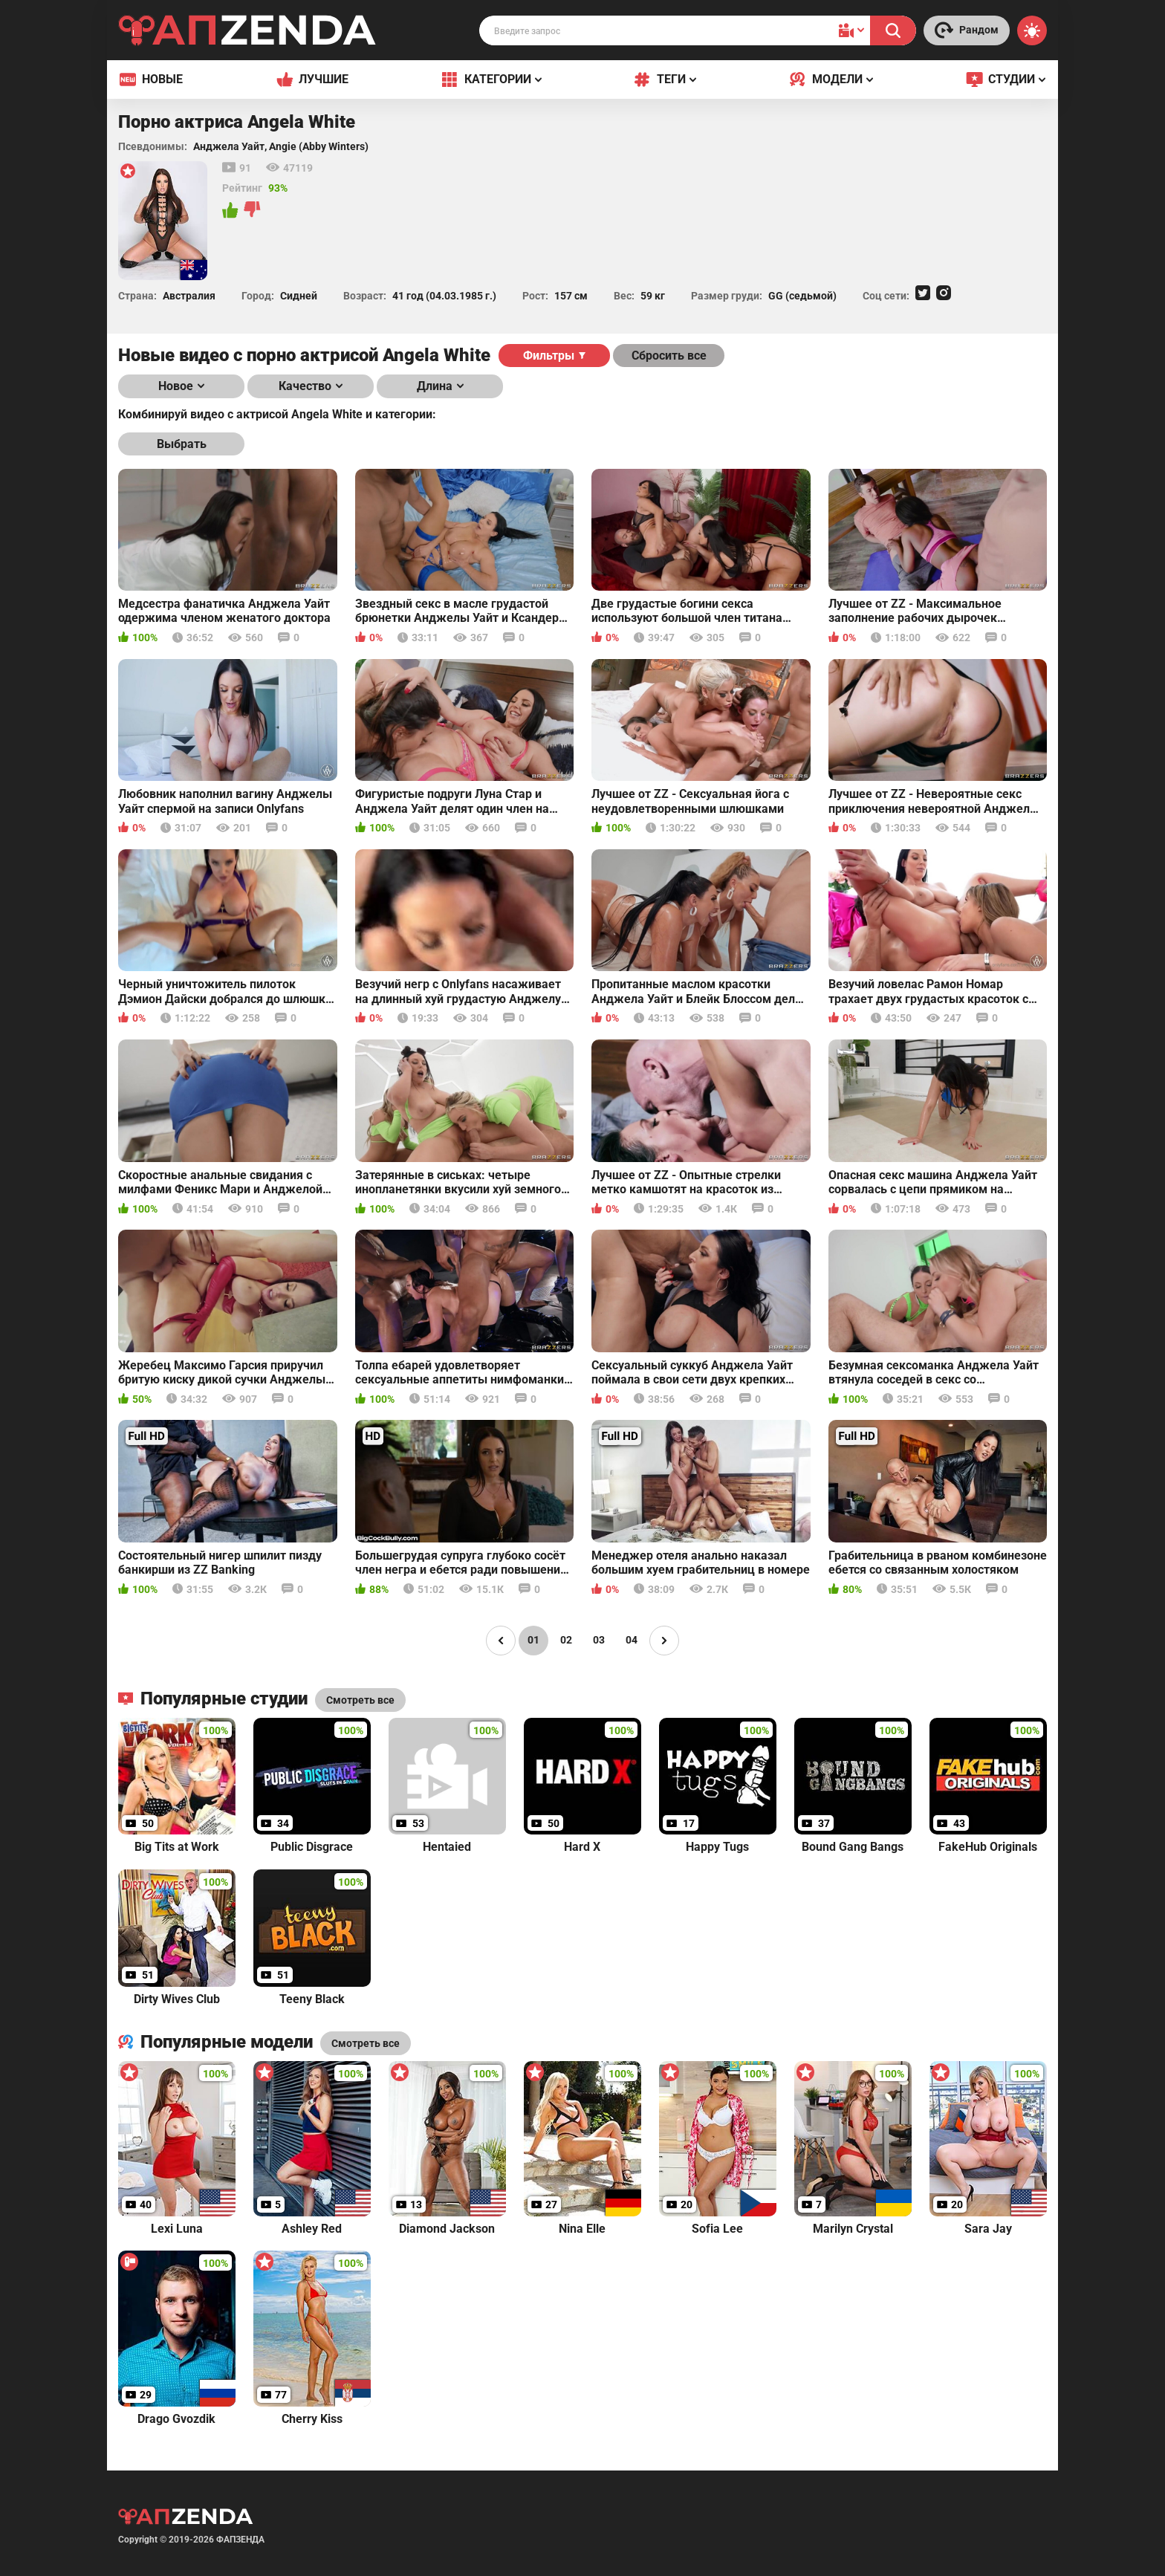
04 (631, 1640)
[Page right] (664, 1640)
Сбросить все (669, 355)
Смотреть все (365, 2043)
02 (566, 1640)
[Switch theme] (1032, 30)
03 (599, 1640)
